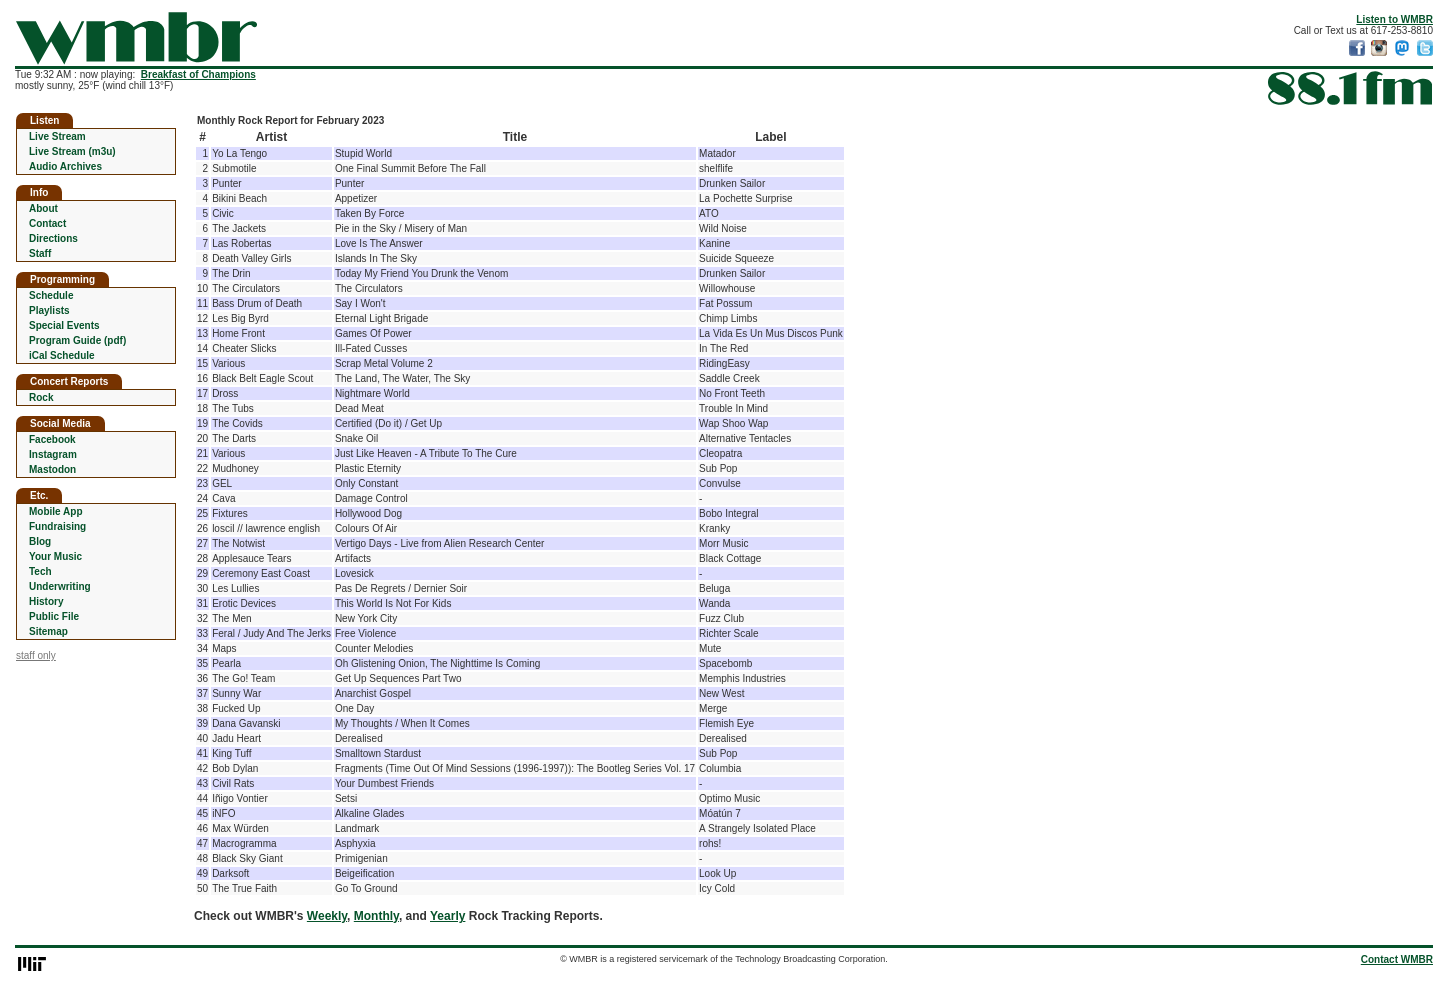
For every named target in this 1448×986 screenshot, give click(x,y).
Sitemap (48, 631)
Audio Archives (65, 166)
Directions (53, 238)
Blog (40, 541)
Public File (54, 616)
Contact (47, 223)
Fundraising (57, 526)
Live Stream (57, 136)
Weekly (327, 916)
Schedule (51, 295)
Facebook (52, 439)
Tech (40, 571)
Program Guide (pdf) (77, 340)
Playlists (49, 310)
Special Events (64, 325)
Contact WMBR (1397, 959)
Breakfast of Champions (198, 74)
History (46, 601)
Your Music (55, 556)
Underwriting (60, 586)
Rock (41, 397)
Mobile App (56, 511)
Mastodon (52, 469)
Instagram (53, 454)
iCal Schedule (62, 355)
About (43, 208)
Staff (40, 253)
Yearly (447, 916)
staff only (36, 655)
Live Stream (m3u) (72, 151)
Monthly (376, 916)
